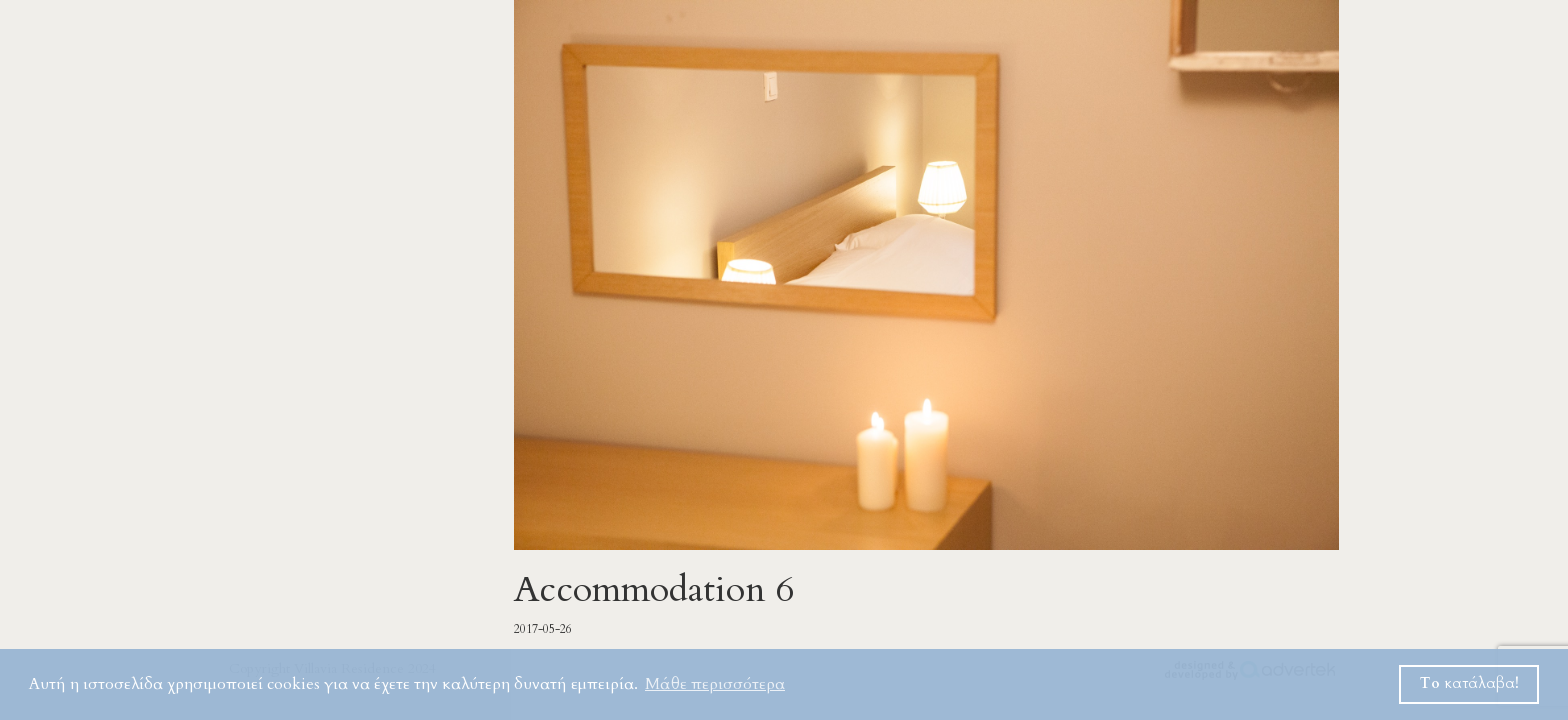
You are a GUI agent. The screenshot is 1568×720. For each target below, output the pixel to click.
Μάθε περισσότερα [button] (715, 684)
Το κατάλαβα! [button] (1469, 683)
